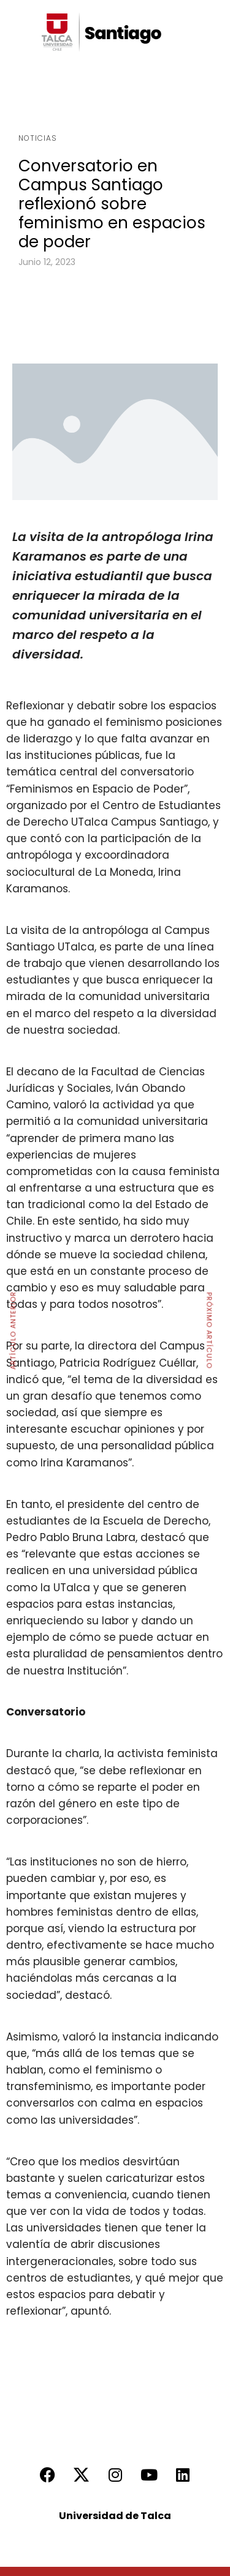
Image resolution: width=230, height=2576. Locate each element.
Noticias (37, 138)
